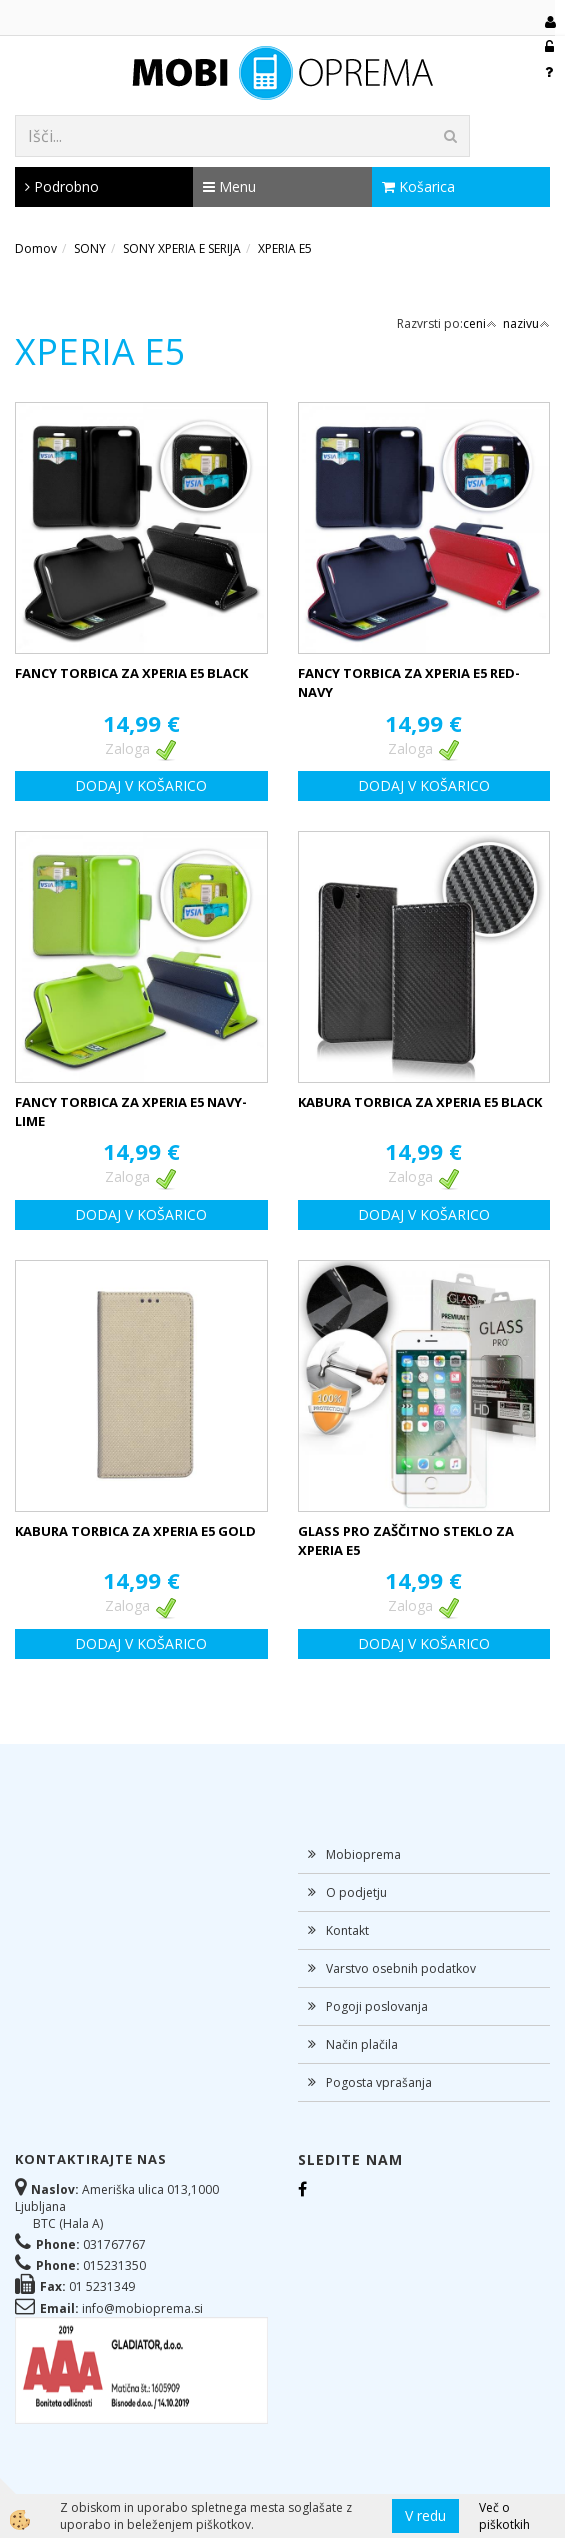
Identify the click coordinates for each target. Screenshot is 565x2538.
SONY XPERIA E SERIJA (182, 248)
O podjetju (356, 1892)
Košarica (418, 186)
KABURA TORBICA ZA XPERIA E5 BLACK (420, 1102)
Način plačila (362, 2044)
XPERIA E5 (285, 248)
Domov (36, 248)
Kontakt (347, 1930)
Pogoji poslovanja (377, 2006)
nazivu (526, 323)
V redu (425, 2515)
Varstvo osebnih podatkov (401, 1968)
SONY (90, 248)
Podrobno (62, 186)
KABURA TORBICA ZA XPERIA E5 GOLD (135, 1531)
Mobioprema (363, 1854)
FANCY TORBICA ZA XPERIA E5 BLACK (131, 673)
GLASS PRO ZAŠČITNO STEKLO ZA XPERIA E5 (406, 1540)
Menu (229, 186)
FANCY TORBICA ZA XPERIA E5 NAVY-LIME (131, 1111)
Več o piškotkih (504, 2516)
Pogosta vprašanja (379, 2082)
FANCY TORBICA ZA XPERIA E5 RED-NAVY (409, 682)
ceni (480, 323)
